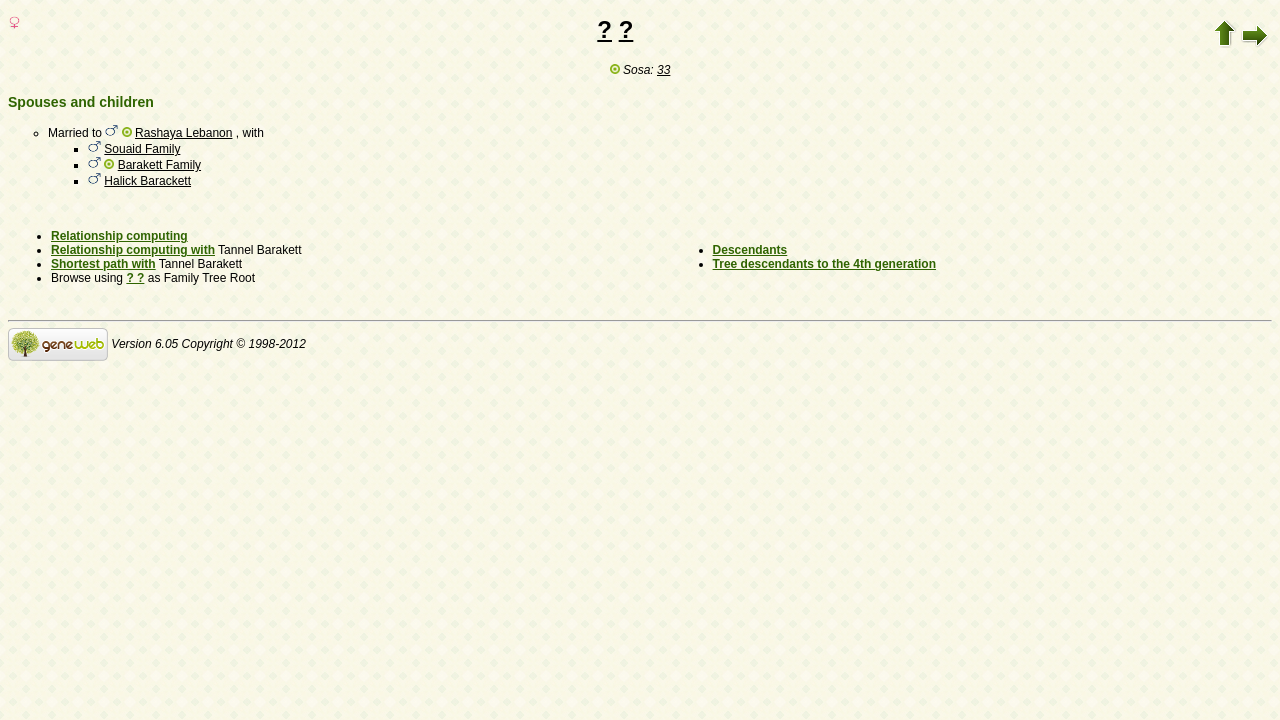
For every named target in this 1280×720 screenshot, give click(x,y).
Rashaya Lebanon (183, 133)
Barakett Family (159, 165)
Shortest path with (103, 264)
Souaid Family (142, 149)
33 (663, 70)
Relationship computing (119, 236)
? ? (135, 278)
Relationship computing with (133, 250)
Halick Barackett (147, 181)
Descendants (750, 250)
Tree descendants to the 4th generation (824, 264)
